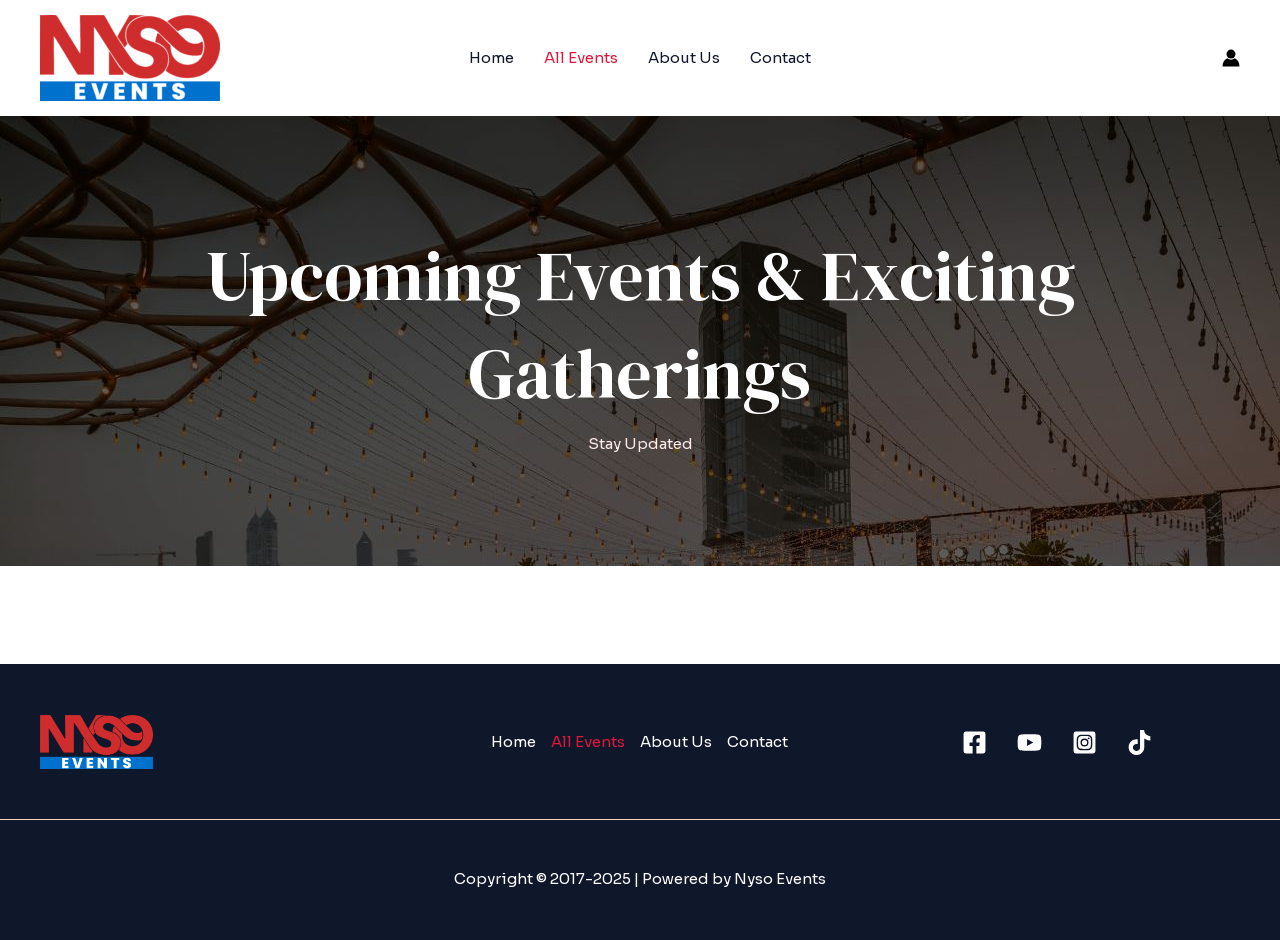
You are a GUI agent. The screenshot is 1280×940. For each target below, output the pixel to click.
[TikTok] (1139, 742)
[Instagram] (1084, 742)
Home (491, 57)
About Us (684, 57)
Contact (780, 57)
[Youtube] (1029, 742)
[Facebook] (974, 742)
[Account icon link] (1231, 58)
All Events (581, 57)
